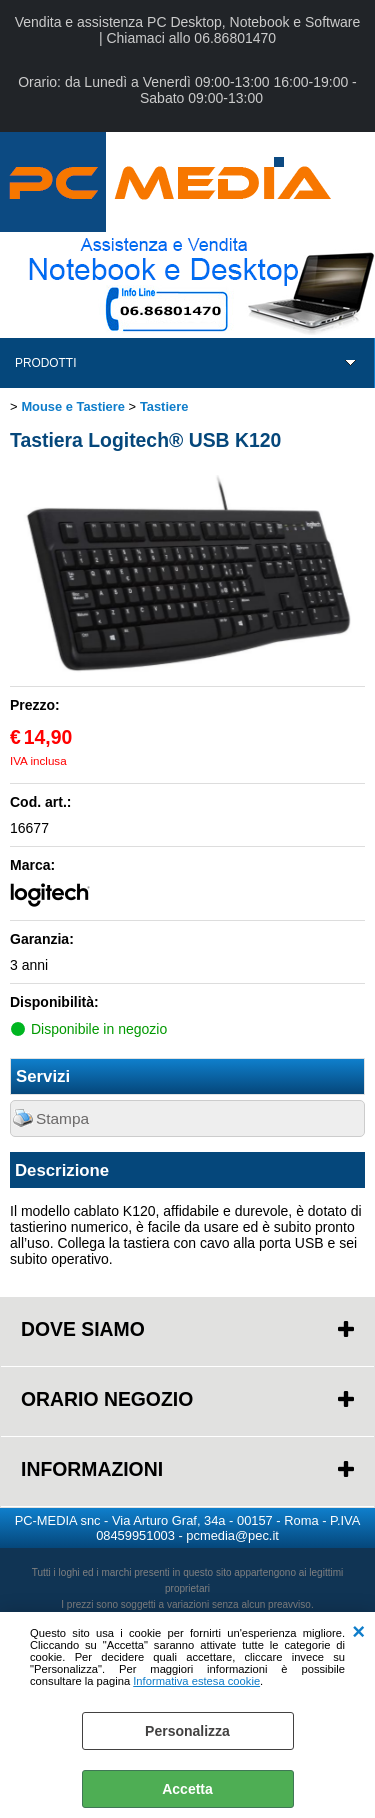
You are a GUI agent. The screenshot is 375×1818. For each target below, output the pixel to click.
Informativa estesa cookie (196, 1681)
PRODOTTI (45, 363)
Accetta (187, 1789)
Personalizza (187, 1731)
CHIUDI (358, 1632)
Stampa (62, 1118)
